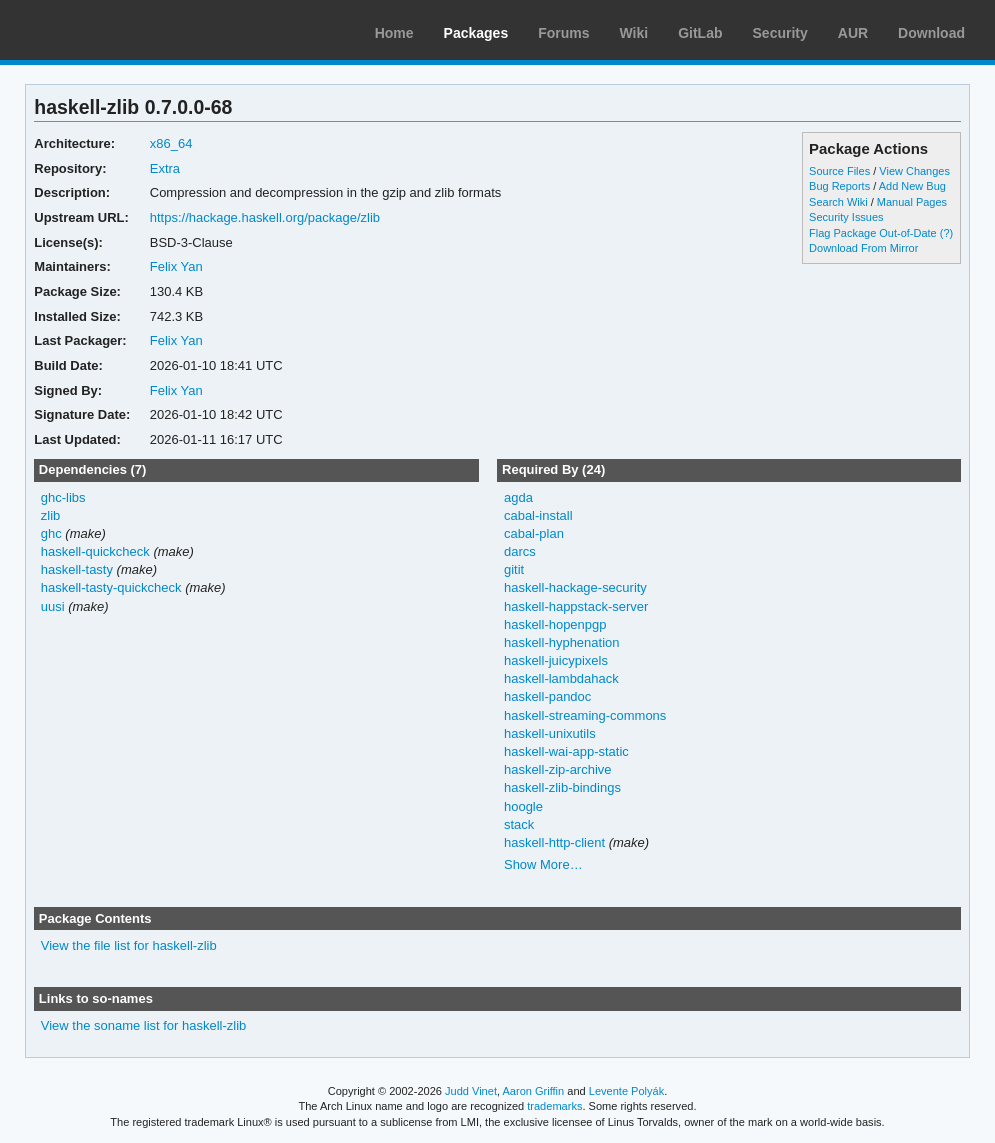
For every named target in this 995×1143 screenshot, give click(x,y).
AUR (853, 33)
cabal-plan (534, 533)
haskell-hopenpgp (555, 624)
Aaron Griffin (533, 1091)
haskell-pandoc (547, 696)
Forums (563, 33)
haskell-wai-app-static (566, 751)
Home (394, 33)
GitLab (700, 33)
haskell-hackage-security (575, 587)
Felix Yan (176, 266)
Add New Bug (912, 186)
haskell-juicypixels (556, 660)
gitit (514, 569)
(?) (946, 233)
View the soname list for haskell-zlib (143, 1025)
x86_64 (171, 143)
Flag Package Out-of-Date (873, 233)
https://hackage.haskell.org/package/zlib (265, 217)
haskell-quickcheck (95, 551)
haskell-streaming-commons (585, 715)
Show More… (543, 864)
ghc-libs (63, 497)
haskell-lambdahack (561, 678)
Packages (476, 33)
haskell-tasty (77, 569)
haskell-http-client (554, 842)
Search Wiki (838, 202)
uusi (53, 606)
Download (931, 33)
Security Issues (846, 217)
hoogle (523, 806)
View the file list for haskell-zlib (129, 945)
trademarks (554, 1106)
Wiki (634, 33)
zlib (50, 515)
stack (519, 824)
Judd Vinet (471, 1091)
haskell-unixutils (550, 733)
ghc (51, 533)
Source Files (839, 171)
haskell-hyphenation (562, 642)
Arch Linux (110, 30)
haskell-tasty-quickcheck (111, 587)
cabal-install (538, 515)
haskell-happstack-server (576, 606)
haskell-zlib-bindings (562, 787)
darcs (520, 551)
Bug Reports (839, 186)
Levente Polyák (626, 1091)
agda (518, 497)
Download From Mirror (863, 248)
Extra (165, 168)
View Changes (914, 171)
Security (780, 33)
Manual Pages (912, 202)
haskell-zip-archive (558, 769)
